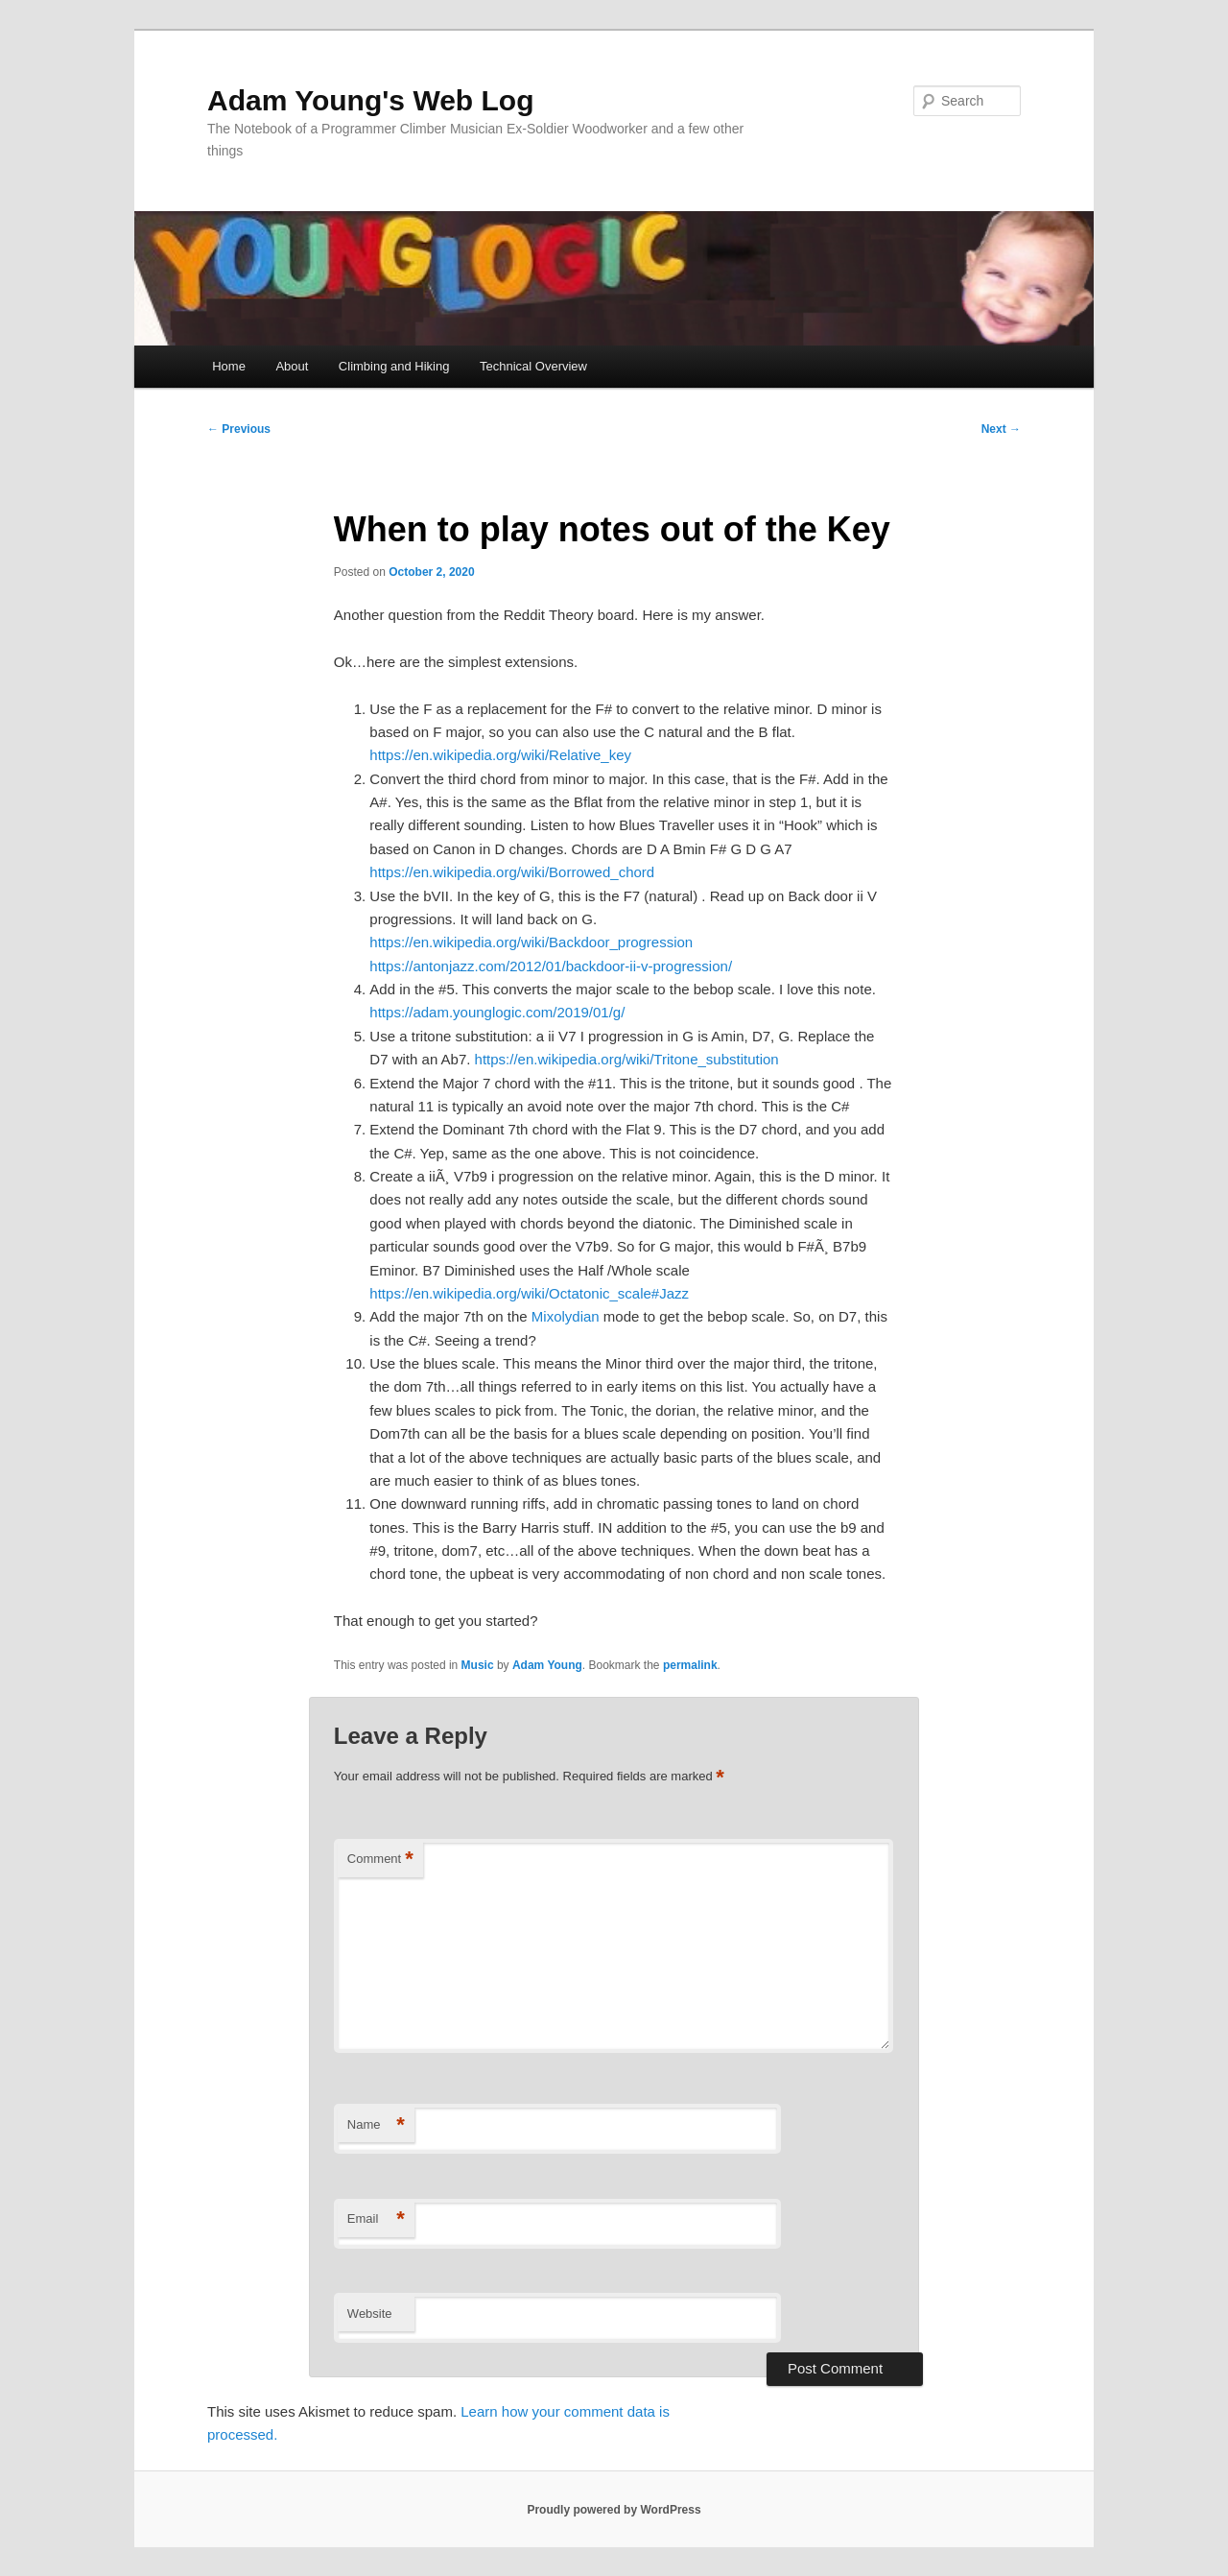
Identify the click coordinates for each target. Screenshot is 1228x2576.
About (291, 366)
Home (229, 366)
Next (1001, 429)
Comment (380, 1859)
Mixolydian (565, 1316)
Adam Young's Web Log (370, 100)
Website (369, 2313)
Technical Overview (533, 366)
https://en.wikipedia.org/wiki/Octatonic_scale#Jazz (529, 1293)
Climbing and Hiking (394, 366)
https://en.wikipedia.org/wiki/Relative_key (500, 755)
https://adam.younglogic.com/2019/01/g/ (497, 1012)
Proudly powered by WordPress (613, 2509)
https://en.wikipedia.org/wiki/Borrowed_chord (511, 872)
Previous (239, 429)
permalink (690, 1665)
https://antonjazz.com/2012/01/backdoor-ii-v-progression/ (550, 966)
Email (376, 2219)
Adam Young (547, 1665)
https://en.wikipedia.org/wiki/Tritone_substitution (627, 1059)
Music (477, 1665)
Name (376, 2125)
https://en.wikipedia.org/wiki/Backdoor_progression (531, 942)
